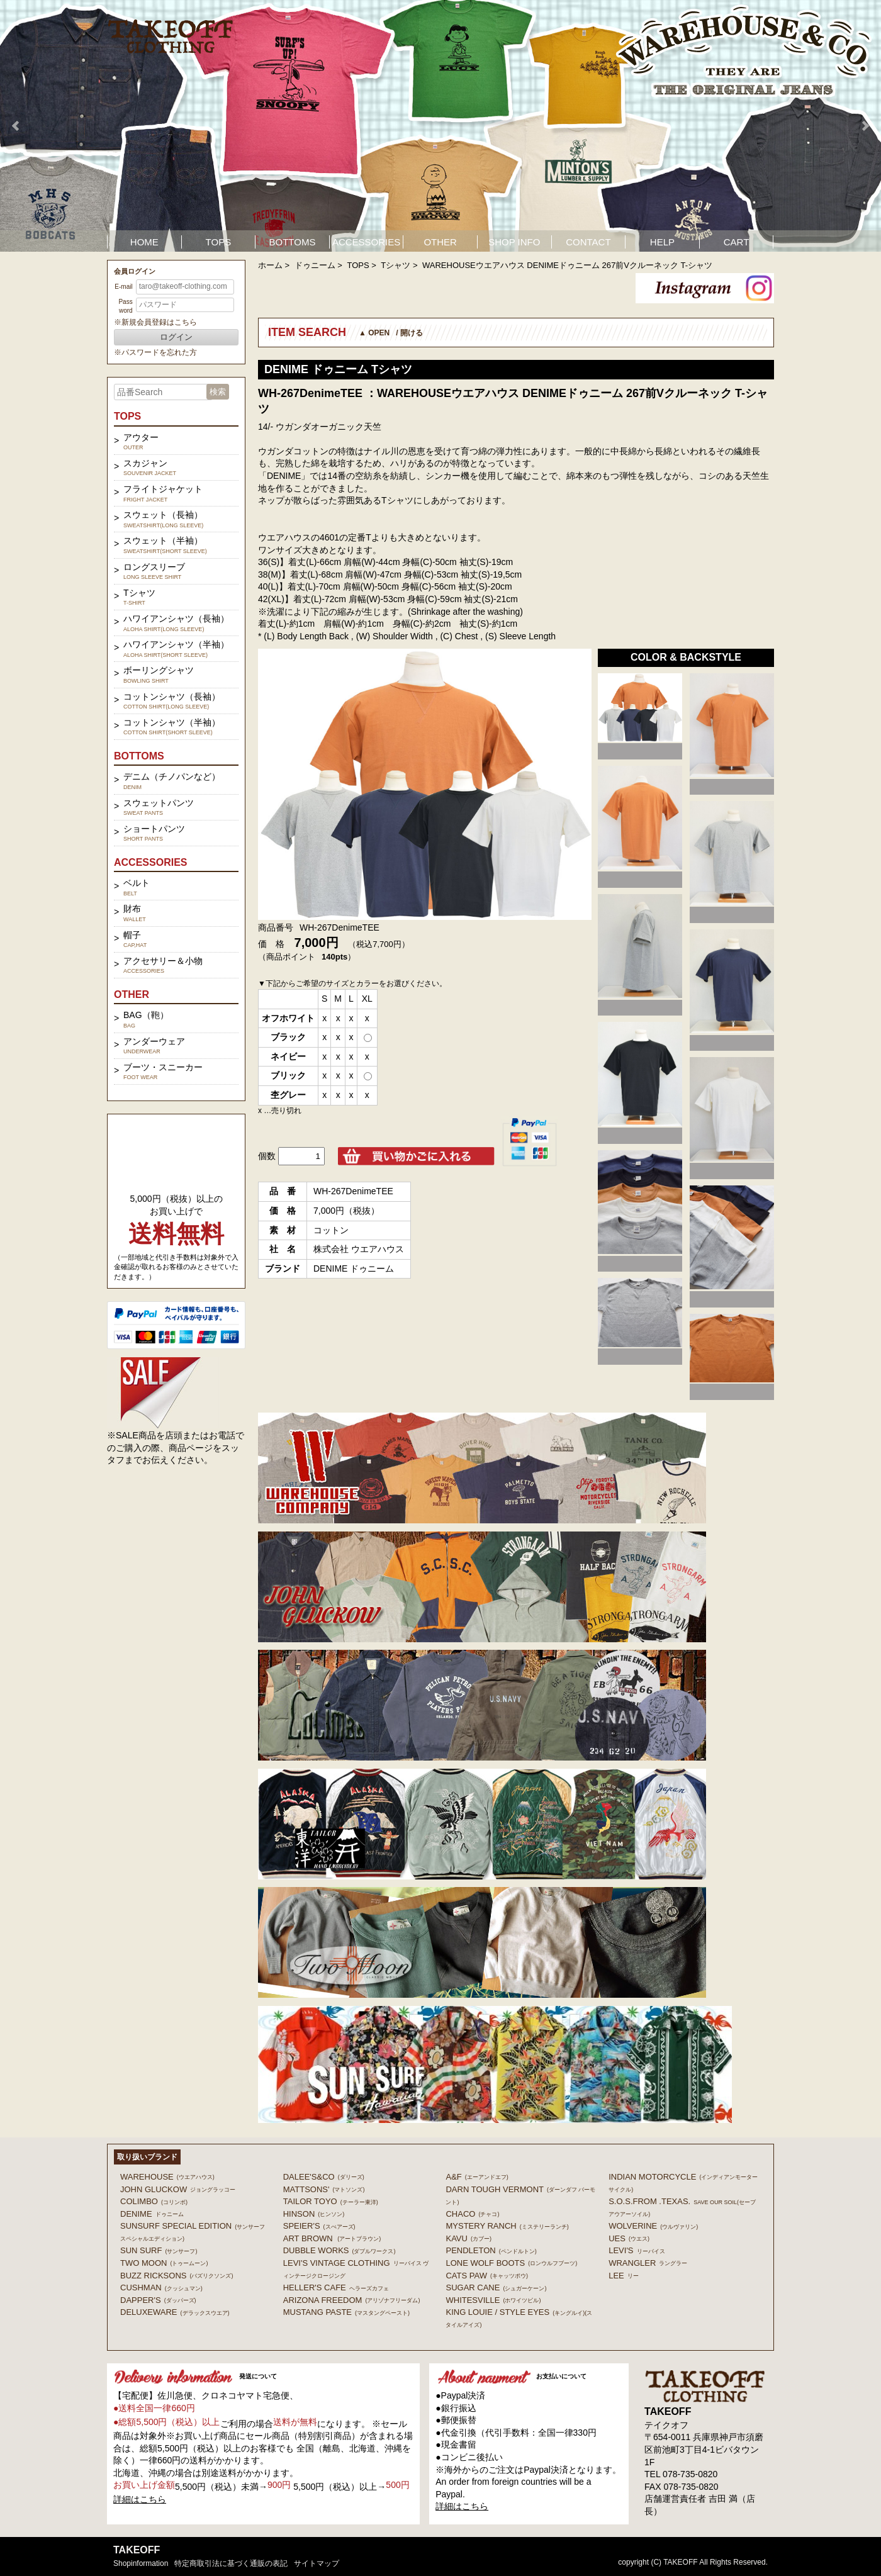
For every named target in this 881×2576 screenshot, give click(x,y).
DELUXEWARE (175, 2312)
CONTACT (588, 242)
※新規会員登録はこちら (155, 322)
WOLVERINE (653, 2226)
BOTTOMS (292, 242)
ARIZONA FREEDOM (351, 2300)
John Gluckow (177, 2189)
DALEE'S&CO (323, 2176)
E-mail (123, 286)
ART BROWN (332, 2238)
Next (865, 126)
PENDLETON (491, 2250)
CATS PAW (486, 2275)
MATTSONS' (324, 2189)
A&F (477, 2176)
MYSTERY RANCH (507, 2226)
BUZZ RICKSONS (176, 2275)
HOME (144, 242)
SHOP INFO (514, 242)
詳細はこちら (139, 2499)
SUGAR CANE (496, 2287)
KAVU (468, 2238)
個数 (267, 1156)
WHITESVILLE (493, 2300)
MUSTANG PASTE (346, 2312)
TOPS (219, 242)
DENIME (152, 2214)
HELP (662, 242)
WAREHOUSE (167, 2176)
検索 (218, 391)
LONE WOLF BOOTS (511, 2263)
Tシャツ (395, 265)
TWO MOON (164, 2263)
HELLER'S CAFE (336, 2287)
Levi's (637, 2250)
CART (736, 242)
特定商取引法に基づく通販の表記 (231, 2563)
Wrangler (648, 2263)
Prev (16, 126)
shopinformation (140, 2563)
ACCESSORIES (366, 242)
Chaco (472, 2214)
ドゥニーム (315, 265)
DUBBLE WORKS (339, 2250)
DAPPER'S (158, 2300)
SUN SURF (158, 2250)
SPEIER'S (319, 2226)
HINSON (314, 2214)
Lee (624, 2275)
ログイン (176, 337)
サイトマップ (316, 2563)
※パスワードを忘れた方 (155, 352)
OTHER (440, 242)
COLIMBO (154, 2201)
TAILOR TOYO (330, 2201)
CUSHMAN (161, 2287)
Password (125, 306)
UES (629, 2238)
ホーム (270, 265)
